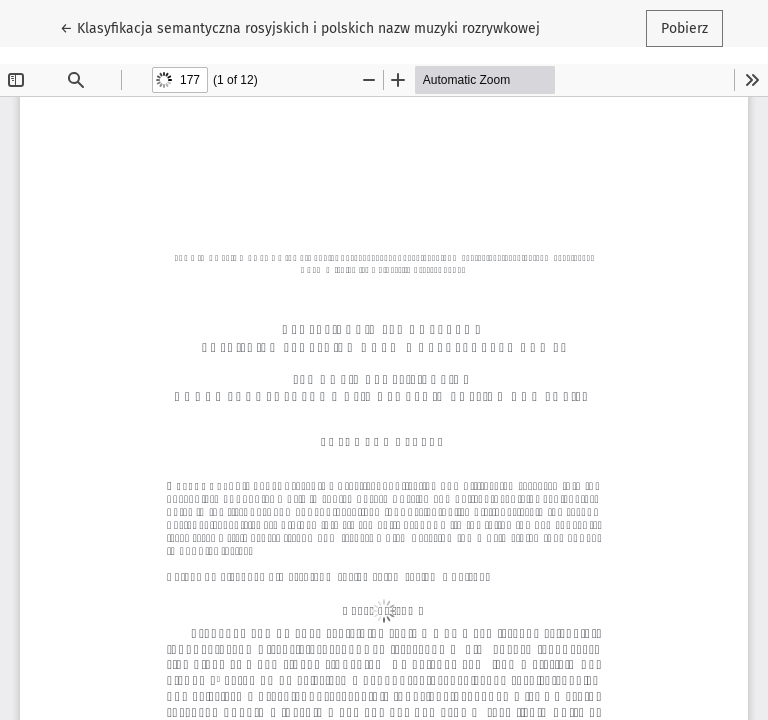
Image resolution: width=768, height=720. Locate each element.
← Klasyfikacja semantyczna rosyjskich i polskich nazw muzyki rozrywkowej (300, 27)
